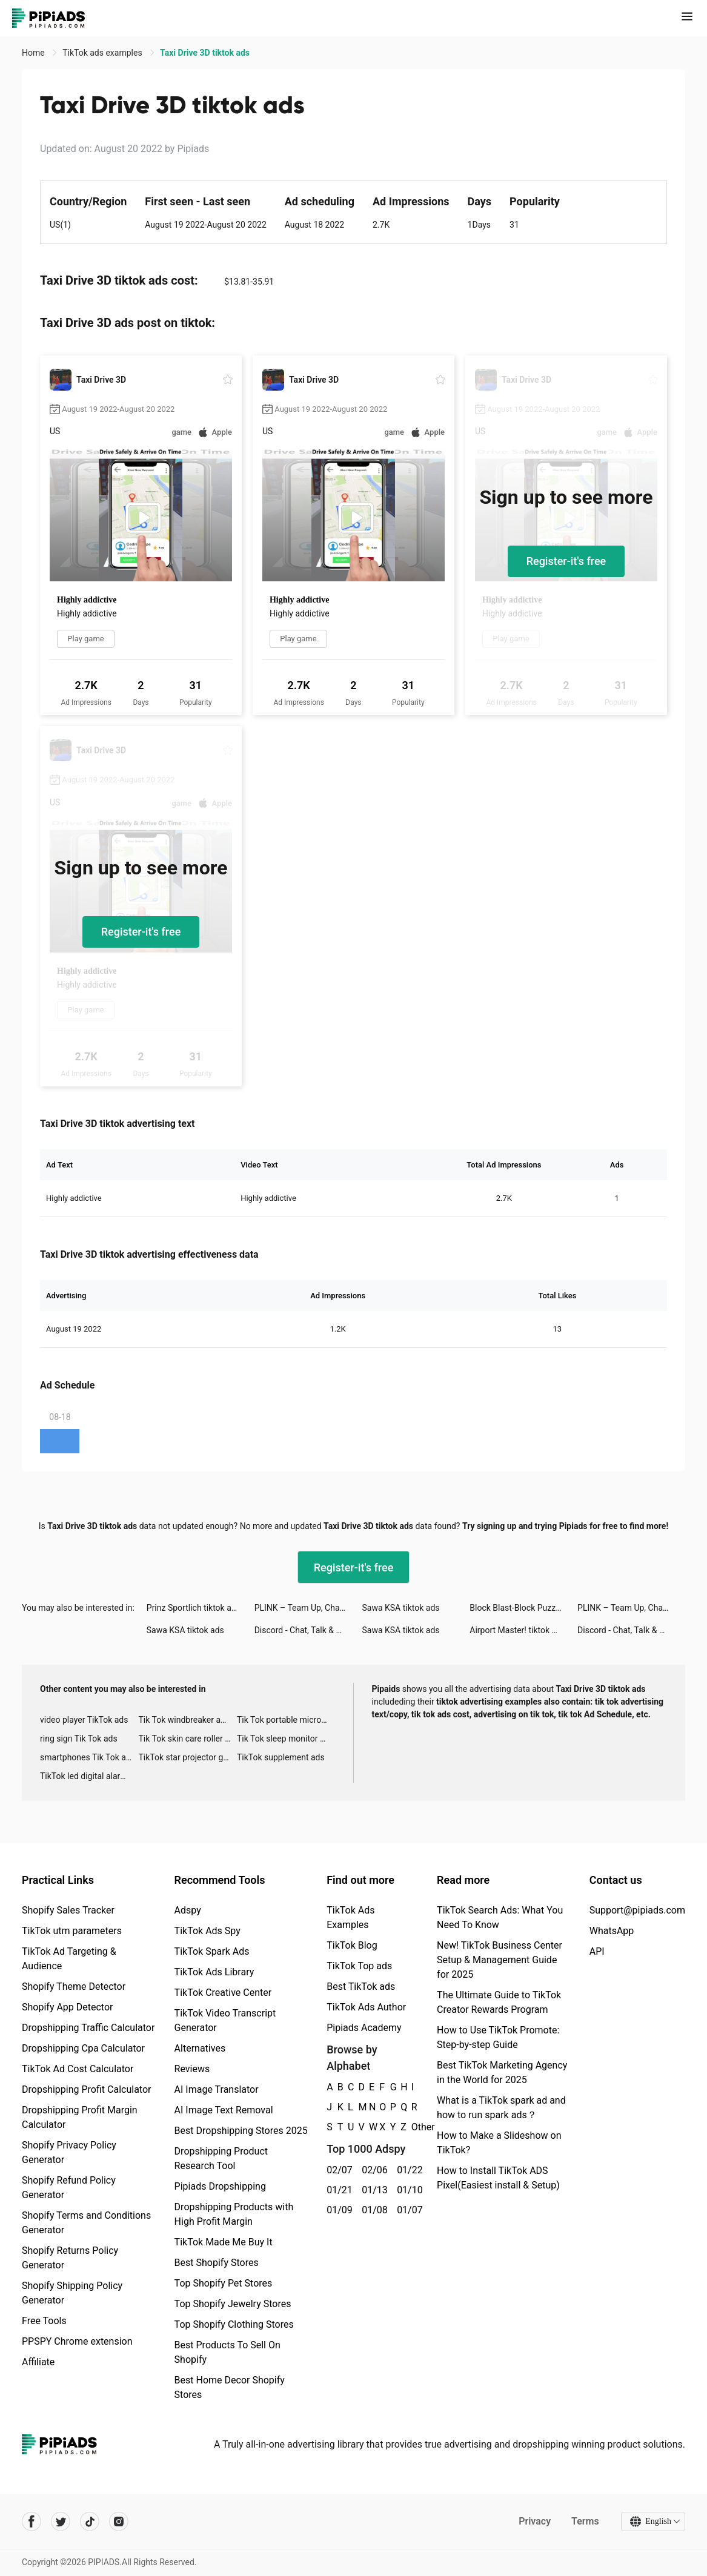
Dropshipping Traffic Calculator (88, 2027)
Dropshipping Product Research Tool (221, 2158)
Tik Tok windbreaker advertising (187, 1720)
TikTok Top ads (359, 1966)
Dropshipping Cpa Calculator (83, 2048)
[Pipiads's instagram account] (118, 2521)
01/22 (408, 2170)
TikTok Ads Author (366, 2007)
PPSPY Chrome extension (77, 2341)
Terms (585, 2521)
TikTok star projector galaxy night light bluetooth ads (187, 1757)
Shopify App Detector (67, 2007)
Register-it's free (566, 561)
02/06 (372, 2170)
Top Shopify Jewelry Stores (232, 2304)
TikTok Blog (352, 1945)
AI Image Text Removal (223, 2110)
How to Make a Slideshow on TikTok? (499, 2143)
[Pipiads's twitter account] (60, 2521)
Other (411, 2127)
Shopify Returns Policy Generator (70, 2258)
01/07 (408, 2210)
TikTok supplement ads (281, 1757)
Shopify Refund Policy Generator (69, 2188)
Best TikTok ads (361, 1986)
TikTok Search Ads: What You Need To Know (500, 1917)
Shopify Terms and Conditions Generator (86, 2223)
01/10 (408, 2190)
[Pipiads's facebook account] (31, 2521)
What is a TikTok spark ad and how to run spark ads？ (501, 2108)
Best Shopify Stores (216, 2262)
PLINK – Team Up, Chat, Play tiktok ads (308, 1608)
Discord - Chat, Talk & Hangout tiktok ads (308, 1630)
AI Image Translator (216, 2089)
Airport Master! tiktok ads (517, 1630)
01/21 (337, 2190)
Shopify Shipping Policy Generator (72, 2293)
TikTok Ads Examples (350, 1917)
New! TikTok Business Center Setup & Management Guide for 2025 (499, 1960)
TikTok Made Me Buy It (223, 2242)
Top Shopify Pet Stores (223, 2283)
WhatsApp (611, 1931)
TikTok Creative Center (223, 1992)
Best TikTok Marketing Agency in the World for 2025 (502, 2072)
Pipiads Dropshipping (220, 2186)
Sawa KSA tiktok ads (400, 1608)
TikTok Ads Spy (207, 1931)
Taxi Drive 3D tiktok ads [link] (205, 53)
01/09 (337, 2210)
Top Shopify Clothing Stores (234, 2324)
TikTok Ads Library (214, 1972)
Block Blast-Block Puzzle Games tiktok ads (523, 1608)
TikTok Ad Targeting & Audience (69, 1959)
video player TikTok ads (84, 1720)
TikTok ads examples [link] (103, 53)
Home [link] (34, 53)
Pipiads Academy (364, 2027)
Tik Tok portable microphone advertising (286, 1720)
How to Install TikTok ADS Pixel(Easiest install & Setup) (498, 2178)
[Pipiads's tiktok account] (89, 2521)
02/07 (337, 2170)
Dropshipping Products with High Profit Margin (234, 2214)
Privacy (535, 2521)
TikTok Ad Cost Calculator (77, 2069)
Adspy (187, 1910)
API (597, 1951)
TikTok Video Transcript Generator (225, 2020)
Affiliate (38, 2362)
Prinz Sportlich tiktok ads (194, 1608)
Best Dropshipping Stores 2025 (241, 2130)
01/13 (372, 2190)
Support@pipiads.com (637, 1910)
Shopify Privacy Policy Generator (69, 2152)
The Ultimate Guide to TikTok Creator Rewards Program (499, 2002)
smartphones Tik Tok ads (87, 1757)
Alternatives (200, 2048)
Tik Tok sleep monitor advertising (286, 1738)
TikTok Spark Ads (212, 1951)
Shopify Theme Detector (73, 1986)
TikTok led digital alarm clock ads (89, 1776)
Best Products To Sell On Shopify (227, 2352)
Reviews (192, 2069)
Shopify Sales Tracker (68, 1910)
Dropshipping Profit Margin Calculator (80, 2117)
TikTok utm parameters (72, 1931)
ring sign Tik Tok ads (79, 1738)
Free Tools (44, 2321)
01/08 (372, 2210)
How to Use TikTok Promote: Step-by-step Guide (498, 2037)
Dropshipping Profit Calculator (86, 2089)
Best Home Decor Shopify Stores (229, 2387)
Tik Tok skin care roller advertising (187, 1738)
